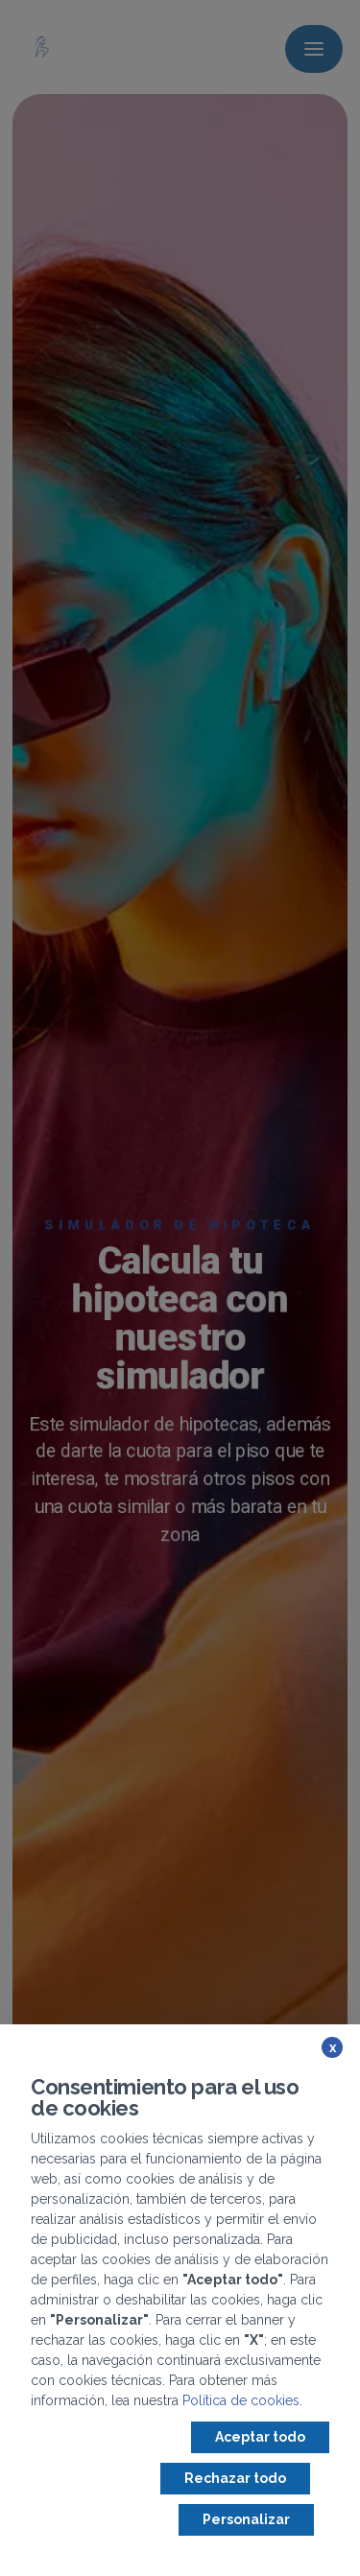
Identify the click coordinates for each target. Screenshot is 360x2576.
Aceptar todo (260, 2437)
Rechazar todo (235, 2478)
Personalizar (246, 2519)
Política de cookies (241, 2400)
